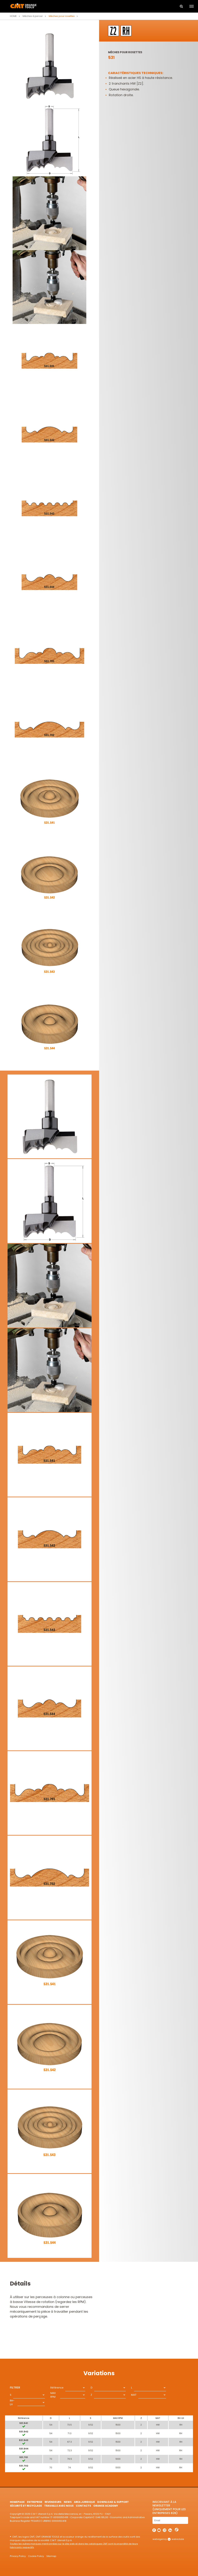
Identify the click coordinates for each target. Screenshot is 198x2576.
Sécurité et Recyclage (26, 2506)
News (68, 2502)
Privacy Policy (18, 2556)
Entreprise (34, 2502)
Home (13, 16)
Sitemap (51, 2556)
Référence (56, 2387)
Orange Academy (105, 2506)
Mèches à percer (33, 16)
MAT (133, 2395)
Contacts (83, 2506)
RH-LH (12, 2402)
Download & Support (113, 2502)
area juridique (84, 2502)
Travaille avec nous (58, 2506)
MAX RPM (53, 2395)
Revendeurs (53, 2502)
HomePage (17, 2502)
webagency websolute (168, 2539)
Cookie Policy (36, 2556)
